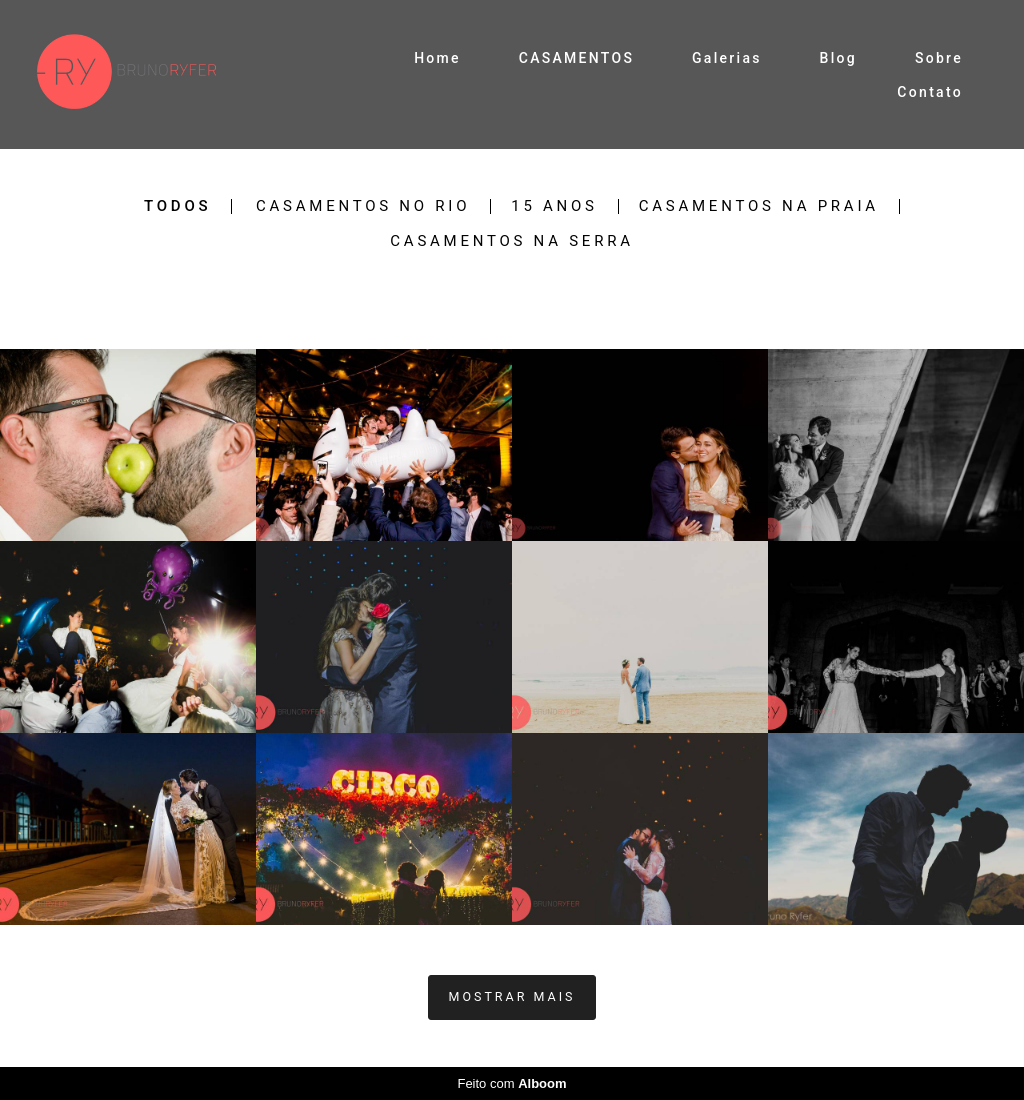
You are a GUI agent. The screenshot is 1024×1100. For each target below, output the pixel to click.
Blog (839, 58)
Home (437, 58)
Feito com (511, 1083)
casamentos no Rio (363, 206)
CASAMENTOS (577, 58)
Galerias (727, 58)
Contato (930, 92)
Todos (177, 206)
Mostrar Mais (512, 996)
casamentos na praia (759, 206)
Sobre (939, 58)
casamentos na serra (511, 241)
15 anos (554, 206)
